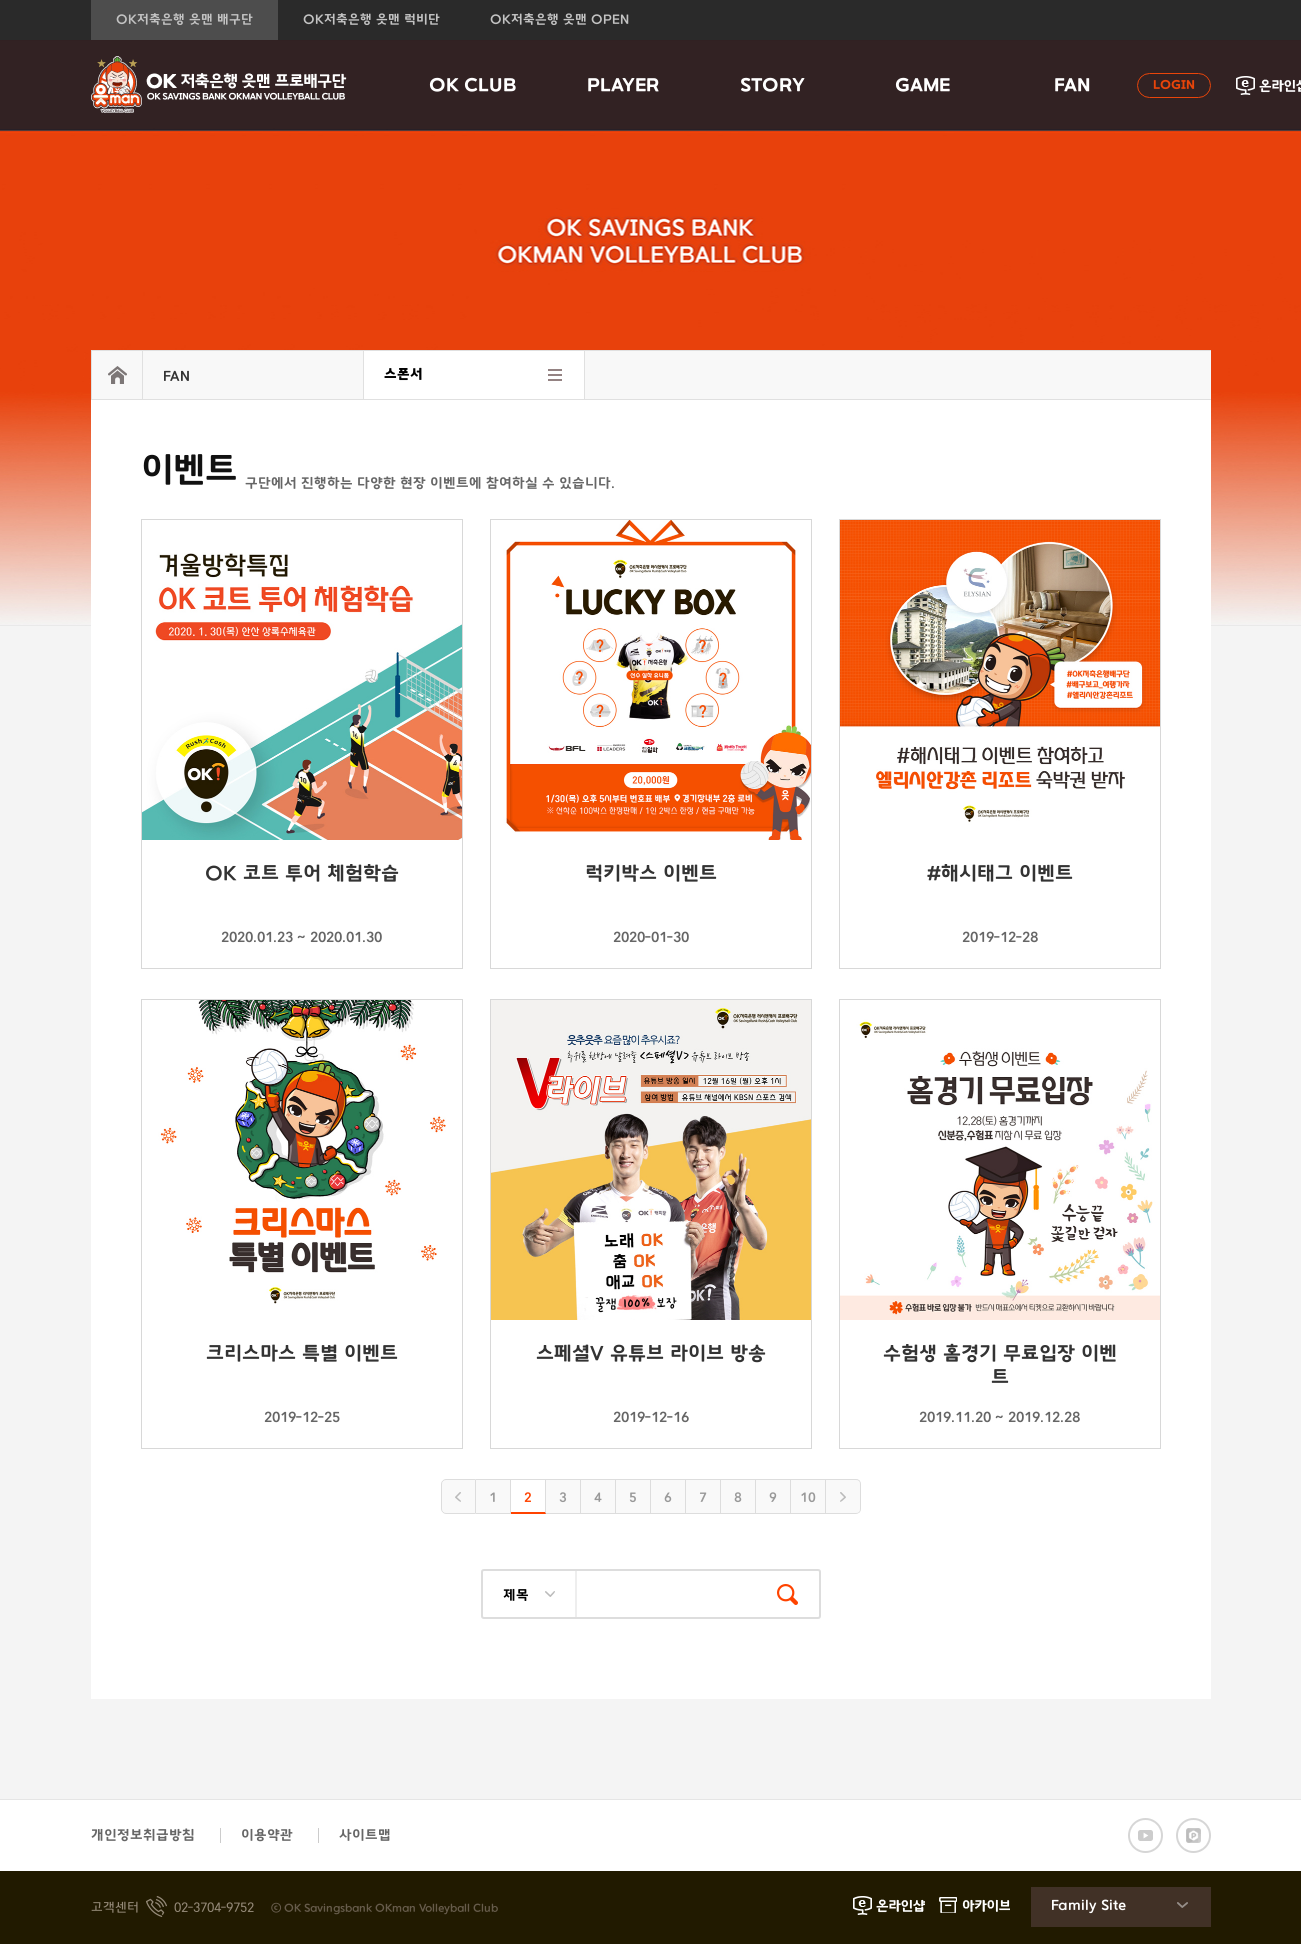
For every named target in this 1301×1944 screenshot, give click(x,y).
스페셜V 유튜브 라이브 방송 (651, 1354)
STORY (772, 86)
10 (808, 1498)
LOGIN (1174, 85)
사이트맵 (365, 1835)
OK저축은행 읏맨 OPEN (559, 20)
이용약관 (267, 1835)
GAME (922, 86)
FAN (1072, 86)
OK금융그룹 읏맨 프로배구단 (219, 85)
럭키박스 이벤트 (651, 874)
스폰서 (403, 374)
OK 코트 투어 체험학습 (302, 874)
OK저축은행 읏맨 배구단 (184, 20)
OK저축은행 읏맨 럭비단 (371, 20)
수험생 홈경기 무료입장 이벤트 (1000, 1365)
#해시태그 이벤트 (1000, 874)
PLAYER (623, 86)
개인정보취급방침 (143, 1835)
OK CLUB (473, 86)
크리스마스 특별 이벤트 (302, 1354)
